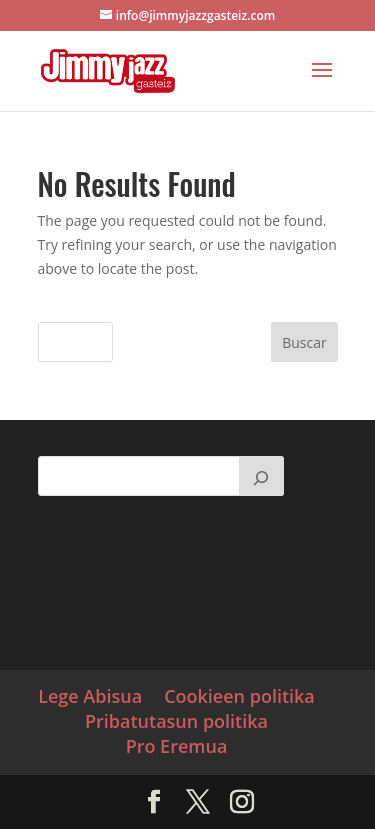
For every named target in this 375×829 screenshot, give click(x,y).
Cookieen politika (239, 696)
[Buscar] (261, 476)
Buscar (304, 342)
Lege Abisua (90, 696)
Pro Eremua (177, 746)
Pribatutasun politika (176, 721)
